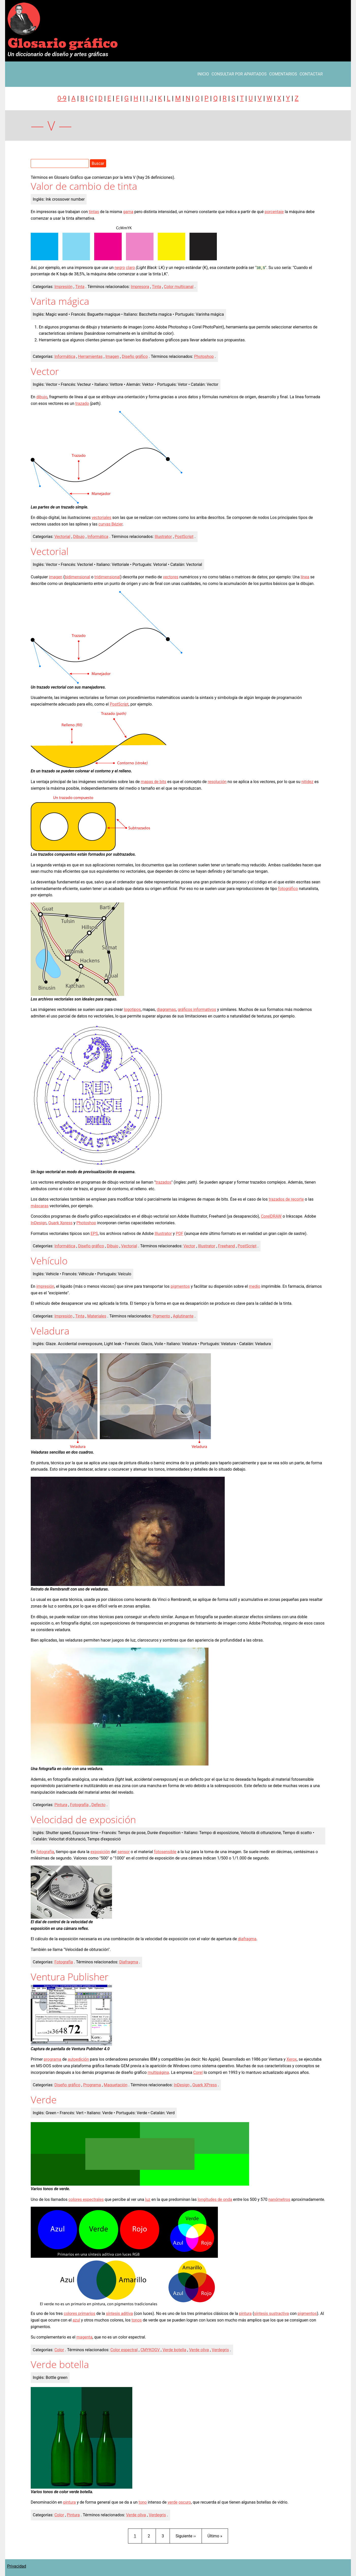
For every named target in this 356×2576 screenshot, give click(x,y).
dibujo (41, 396)
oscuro (185, 2502)
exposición (100, 1851)
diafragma (247, 1938)
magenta (84, 2337)
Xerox (291, 2059)
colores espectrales (86, 2199)
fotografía (45, 1851)
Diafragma (128, 1962)
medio (254, 1286)
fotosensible (165, 1851)
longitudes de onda (215, 2199)
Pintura (60, 1804)
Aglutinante (183, 1316)
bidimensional (77, 577)
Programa (92, 2084)
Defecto (98, 1804)
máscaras (39, 1205)
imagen (55, 577)
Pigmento (161, 1316)
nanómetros (279, 2199)
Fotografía (79, 1804)
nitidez (307, 781)
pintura (245, 2313)
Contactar (311, 74)
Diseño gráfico (135, 356)
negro (120, 267)
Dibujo (79, 536)
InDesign (38, 1222)
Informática (64, 356)
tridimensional (107, 577)
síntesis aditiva (119, 2313)
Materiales (96, 1316)
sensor (123, 1851)
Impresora (140, 286)
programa (52, 2059)
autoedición (78, 2059)
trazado (82, 403)
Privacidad (16, 2566)
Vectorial (62, 536)
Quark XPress (204, 2084)
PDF (179, 1233)
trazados (163, 1182)
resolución (217, 781)
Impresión (63, 286)
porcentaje (274, 211)
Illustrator (163, 536)
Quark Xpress (60, 1222)
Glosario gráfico (63, 43)
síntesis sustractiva (271, 2313)
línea (305, 577)
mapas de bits (153, 781)
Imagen (112, 356)
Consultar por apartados (239, 74)
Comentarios (283, 74)
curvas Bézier (111, 524)
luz (148, 2199)
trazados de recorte (286, 1199)
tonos (137, 2320)
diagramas (166, 1009)
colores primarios (79, 2313)
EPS (94, 1233)
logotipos (132, 1009)
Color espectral (124, 2349)
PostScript (184, 536)
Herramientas (90, 356)
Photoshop (204, 356)
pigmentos (180, 1286)
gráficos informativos (197, 1009)
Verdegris (220, 2349)
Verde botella (174, 2349)
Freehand (226, 1246)
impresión (45, 1286)
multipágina (158, 2072)
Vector (189, 1246)
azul (76, 2320)
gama (128, 211)
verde (172, 2502)
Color (59, 2349)
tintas (94, 211)
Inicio (203, 74)
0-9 (62, 98)
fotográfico (288, 888)
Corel (198, 2072)
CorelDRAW (271, 1216)
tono (143, 2502)
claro (130, 267)
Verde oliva (199, 2349)
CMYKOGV (150, 2349)
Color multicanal (178, 286)
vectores (171, 577)
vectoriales (101, 517)
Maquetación (115, 2084)
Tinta (79, 286)
